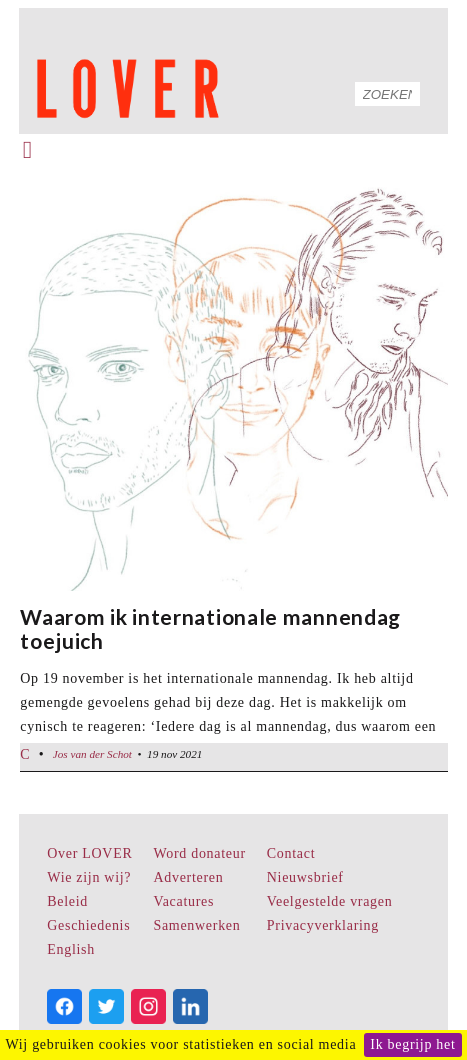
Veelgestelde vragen (330, 901)
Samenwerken (196, 925)
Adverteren (188, 877)
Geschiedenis (88, 925)
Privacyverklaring (323, 925)
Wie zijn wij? (89, 877)
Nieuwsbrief (305, 877)
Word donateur (199, 853)
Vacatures (183, 901)
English (71, 949)
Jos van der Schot (92, 754)
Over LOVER (89, 853)
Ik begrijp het (412, 1044)
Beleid (67, 901)
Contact (291, 853)
